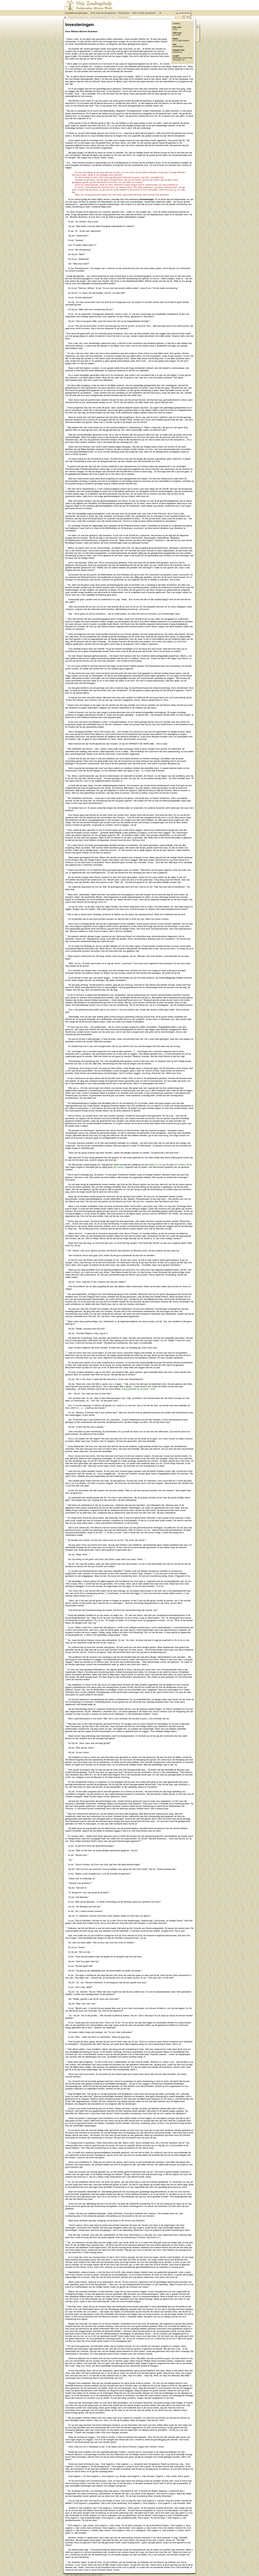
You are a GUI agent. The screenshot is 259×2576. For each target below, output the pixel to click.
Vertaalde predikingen (77, 17)
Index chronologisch (98, 17)
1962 (113, 17)
